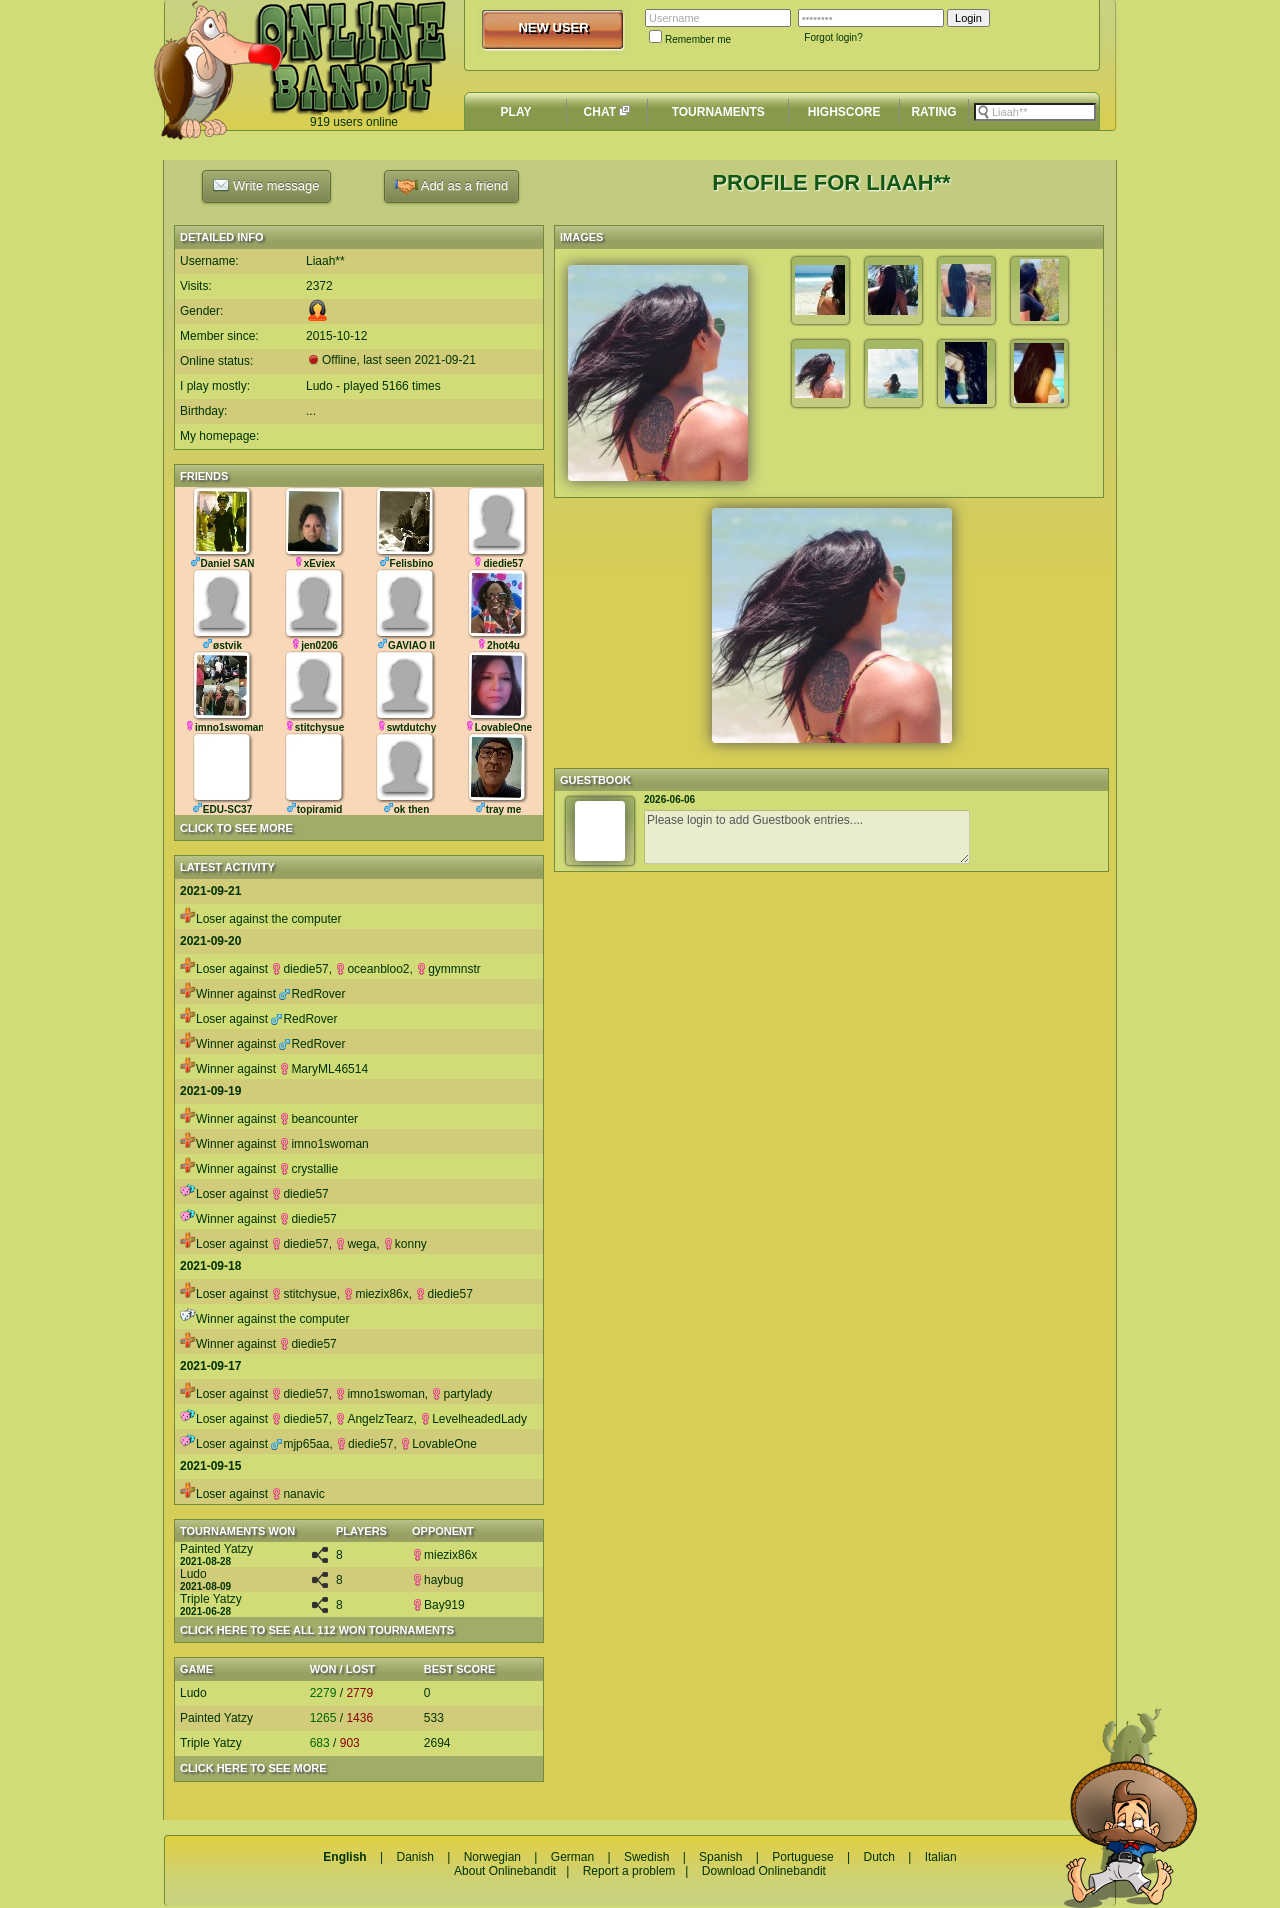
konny (405, 1244)
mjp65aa (300, 1444)
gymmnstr (448, 969)
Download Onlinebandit (764, 1871)
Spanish (720, 1857)
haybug (437, 1580)
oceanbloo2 (372, 969)
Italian (941, 1857)
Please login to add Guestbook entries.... (807, 837)
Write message (266, 185)
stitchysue (303, 1294)
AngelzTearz (374, 1419)
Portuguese (802, 1857)
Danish (414, 1857)
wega (355, 1244)
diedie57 (299, 969)
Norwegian (492, 1857)
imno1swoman (323, 1144)
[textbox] (1035, 112)
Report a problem (629, 1871)
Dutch (878, 1857)
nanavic (297, 1494)
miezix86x (375, 1294)
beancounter (318, 1119)
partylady (461, 1394)
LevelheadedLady (473, 1419)
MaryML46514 (323, 1069)
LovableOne (438, 1444)
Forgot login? (833, 37)
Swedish (646, 1857)
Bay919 (438, 1605)
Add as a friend (451, 186)
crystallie (308, 1169)
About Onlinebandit (505, 1871)
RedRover (312, 994)
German (572, 1857)
